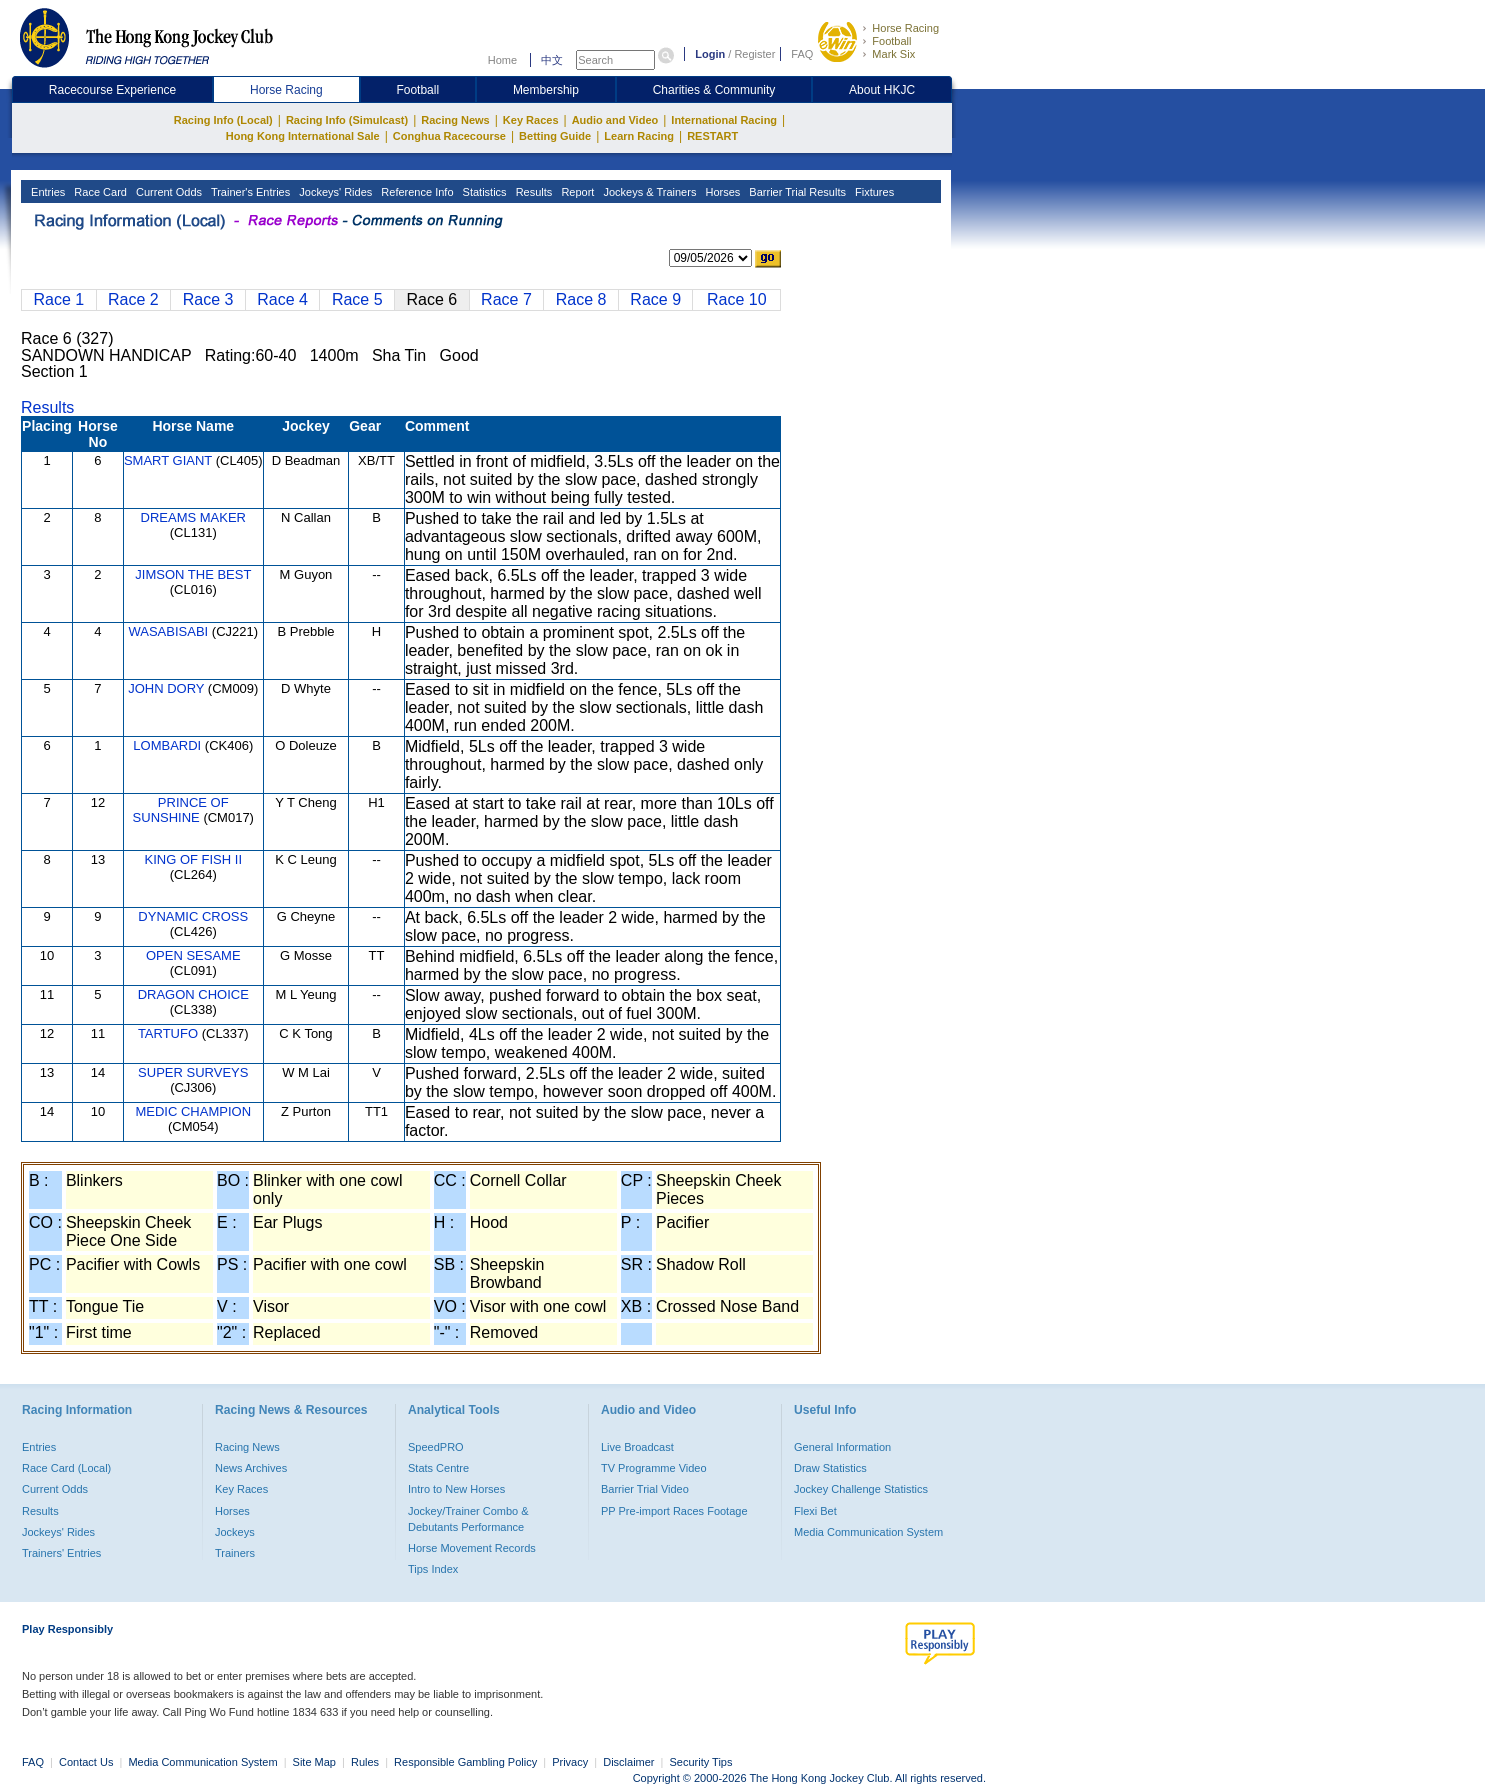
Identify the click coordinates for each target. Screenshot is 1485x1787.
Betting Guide (555, 136)
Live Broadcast (637, 1447)
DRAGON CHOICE (193, 994)
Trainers (235, 1553)
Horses (721, 192)
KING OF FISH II (194, 859)
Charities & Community (714, 90)
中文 (552, 60)
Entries (46, 192)
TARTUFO (168, 1033)
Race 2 (133, 299)
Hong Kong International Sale (303, 136)
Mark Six (893, 54)
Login (710, 54)
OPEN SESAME (193, 955)
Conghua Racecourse (449, 136)
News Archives (251, 1468)
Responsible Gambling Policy (465, 1762)
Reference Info (415, 192)
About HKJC (882, 90)
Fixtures (873, 192)
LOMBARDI (167, 745)
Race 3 (208, 299)
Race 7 (506, 299)
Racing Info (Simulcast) (347, 120)
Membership (546, 90)
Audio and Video (615, 120)
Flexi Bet (815, 1511)
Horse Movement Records (472, 1548)
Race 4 (282, 299)
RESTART (712, 136)
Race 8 (581, 299)
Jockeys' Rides (334, 192)
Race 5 (357, 299)
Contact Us (86, 1762)
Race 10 (737, 299)
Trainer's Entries (249, 192)
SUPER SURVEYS (193, 1072)
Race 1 (58, 299)
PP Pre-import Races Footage (674, 1511)
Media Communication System (868, 1532)
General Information (842, 1447)
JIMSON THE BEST (193, 574)
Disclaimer (628, 1762)
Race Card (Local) (66, 1468)
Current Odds (167, 192)
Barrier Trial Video (645, 1489)
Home (502, 60)
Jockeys (235, 1532)
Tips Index (433, 1569)
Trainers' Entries (61, 1553)
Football (891, 41)
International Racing (724, 120)
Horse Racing (905, 28)
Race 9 (655, 299)
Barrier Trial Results (796, 192)
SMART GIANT (168, 460)
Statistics (483, 192)
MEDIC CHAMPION (193, 1111)
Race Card (99, 192)
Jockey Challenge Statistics (861, 1489)
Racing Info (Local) (223, 120)
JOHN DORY (166, 688)
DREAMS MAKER (193, 517)
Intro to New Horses (456, 1489)
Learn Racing (639, 136)
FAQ (802, 54)
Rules (366, 1762)
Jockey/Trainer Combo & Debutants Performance (468, 1519)
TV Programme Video (654, 1468)
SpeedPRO (436, 1447)
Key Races (531, 120)
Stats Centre (438, 1468)
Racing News (455, 120)
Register (754, 54)
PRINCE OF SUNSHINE (181, 810)
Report (576, 192)
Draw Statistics (830, 1468)
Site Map (314, 1762)
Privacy (570, 1762)
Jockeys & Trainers (648, 192)
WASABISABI (168, 631)
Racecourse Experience (112, 90)
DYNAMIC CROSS (193, 916)
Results (533, 192)
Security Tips (701, 1762)
